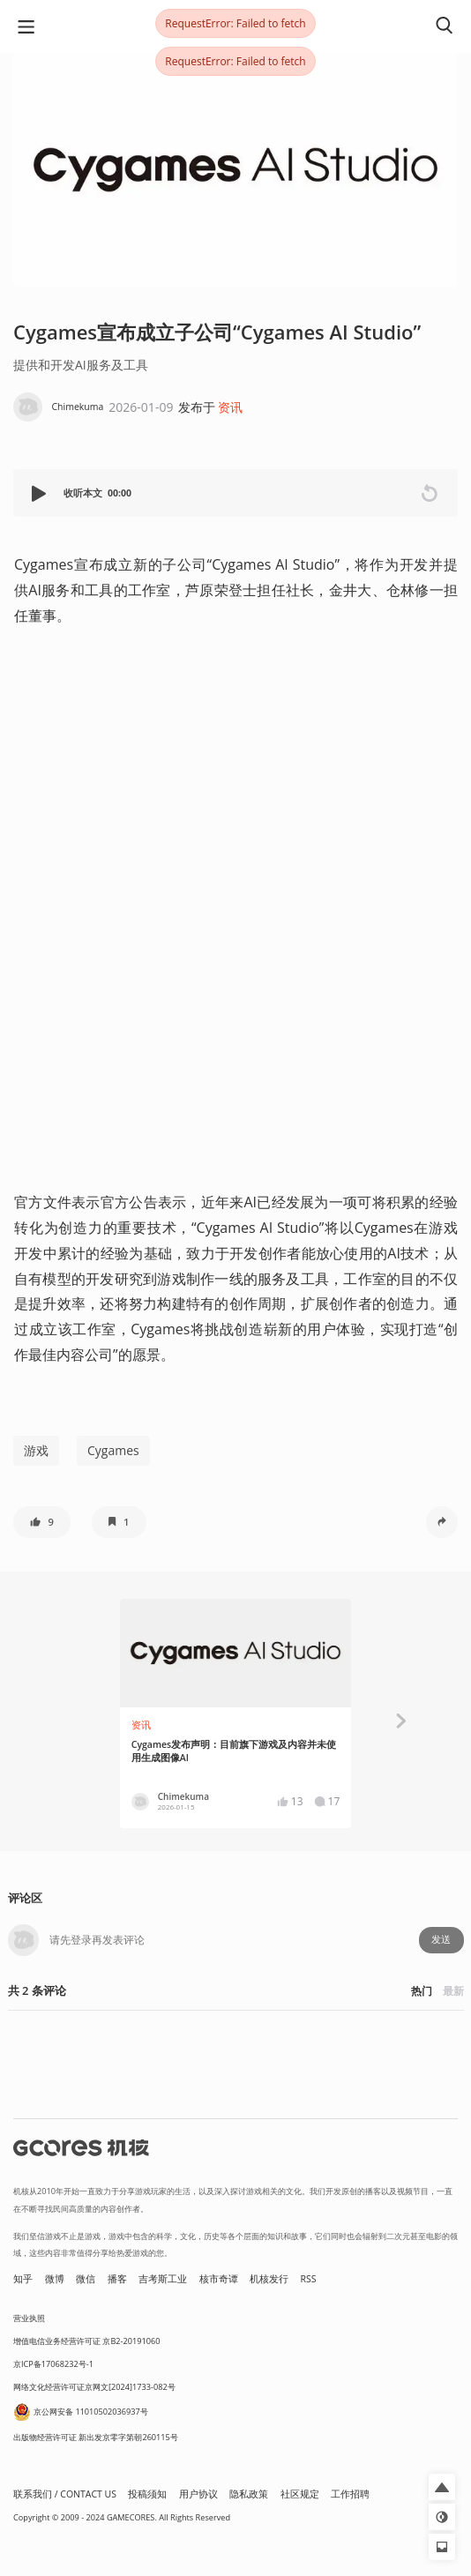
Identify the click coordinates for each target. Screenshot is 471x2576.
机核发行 (269, 2279)
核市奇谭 (218, 2279)
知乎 (23, 2279)
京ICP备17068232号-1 (53, 2364)
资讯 (230, 407)
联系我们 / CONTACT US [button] (64, 2494)
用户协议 (198, 2494)
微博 (54, 2279)
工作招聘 (350, 2494)
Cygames (113, 1450)
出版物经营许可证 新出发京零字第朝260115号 (95, 2437)
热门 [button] (421, 1990)
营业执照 (29, 2318)
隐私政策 (248, 2494)
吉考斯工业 (162, 2279)
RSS (309, 2279)
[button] (40, 493)
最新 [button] (453, 1990)
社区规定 (299, 2494)
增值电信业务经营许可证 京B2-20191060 (86, 2341)
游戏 (36, 1450)
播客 (117, 2279)
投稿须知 (147, 2494)
